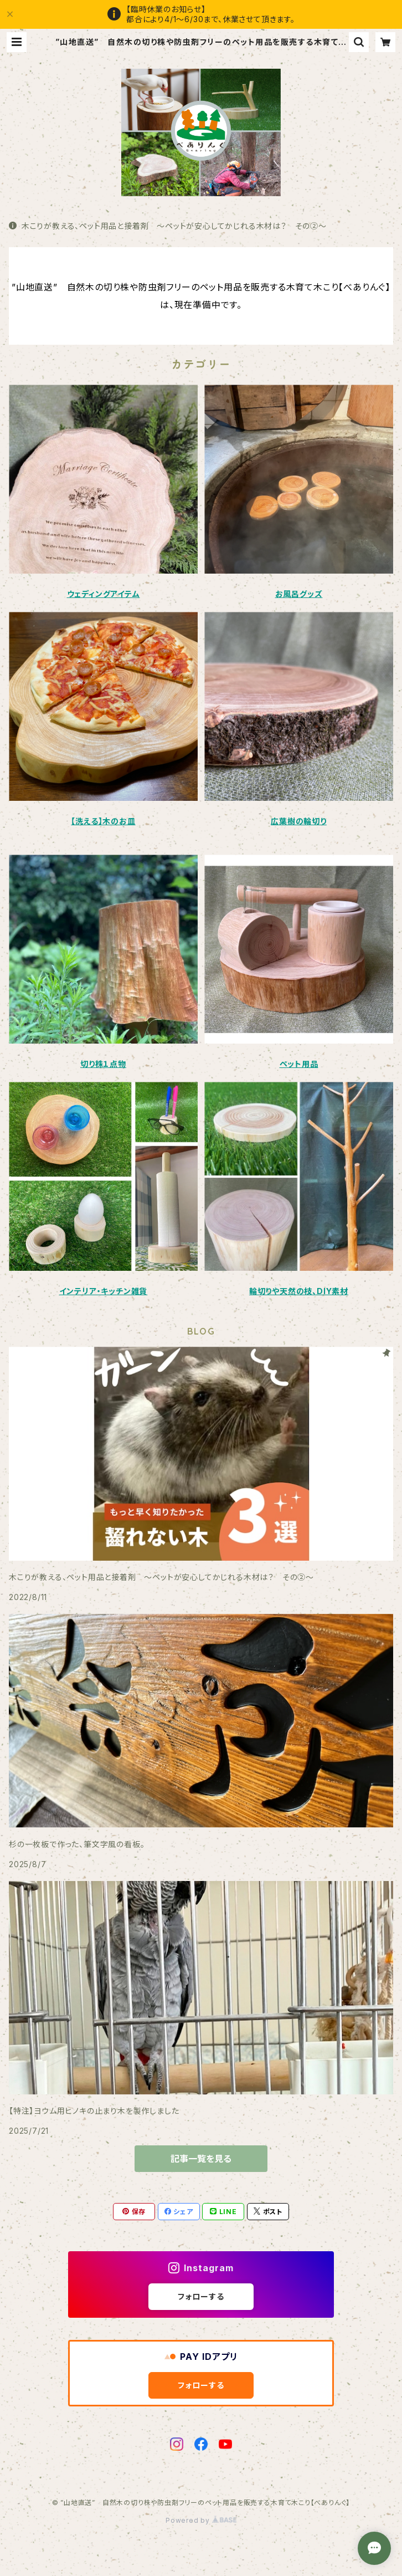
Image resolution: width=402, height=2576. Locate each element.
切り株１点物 (103, 1064)
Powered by (201, 2520)
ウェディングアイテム (103, 594)
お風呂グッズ (299, 594)
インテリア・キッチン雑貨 (103, 1291)
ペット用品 (299, 1064)
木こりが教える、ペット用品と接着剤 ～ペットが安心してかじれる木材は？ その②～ (168, 226)
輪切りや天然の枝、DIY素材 (298, 1291)
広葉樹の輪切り (299, 821)
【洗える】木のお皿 (103, 821)
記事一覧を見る (201, 2158)
